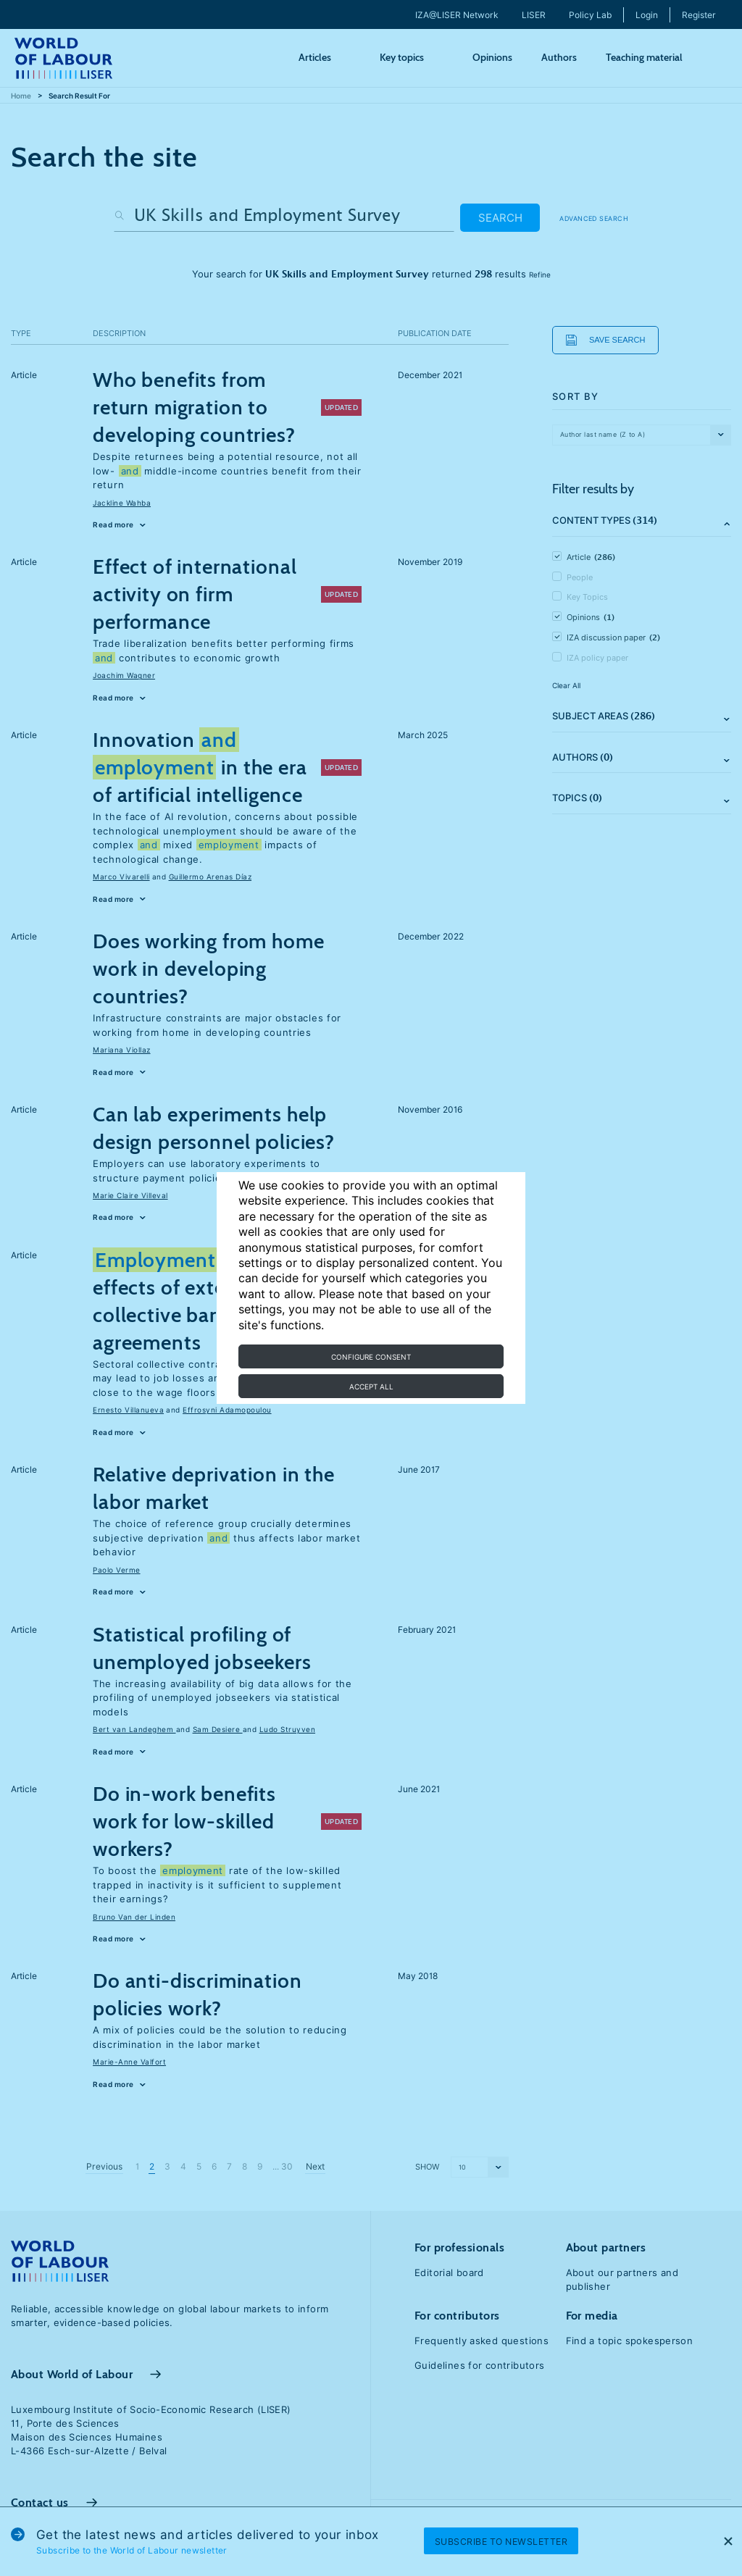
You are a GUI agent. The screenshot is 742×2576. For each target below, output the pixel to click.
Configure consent (371, 1356)
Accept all (371, 1386)
